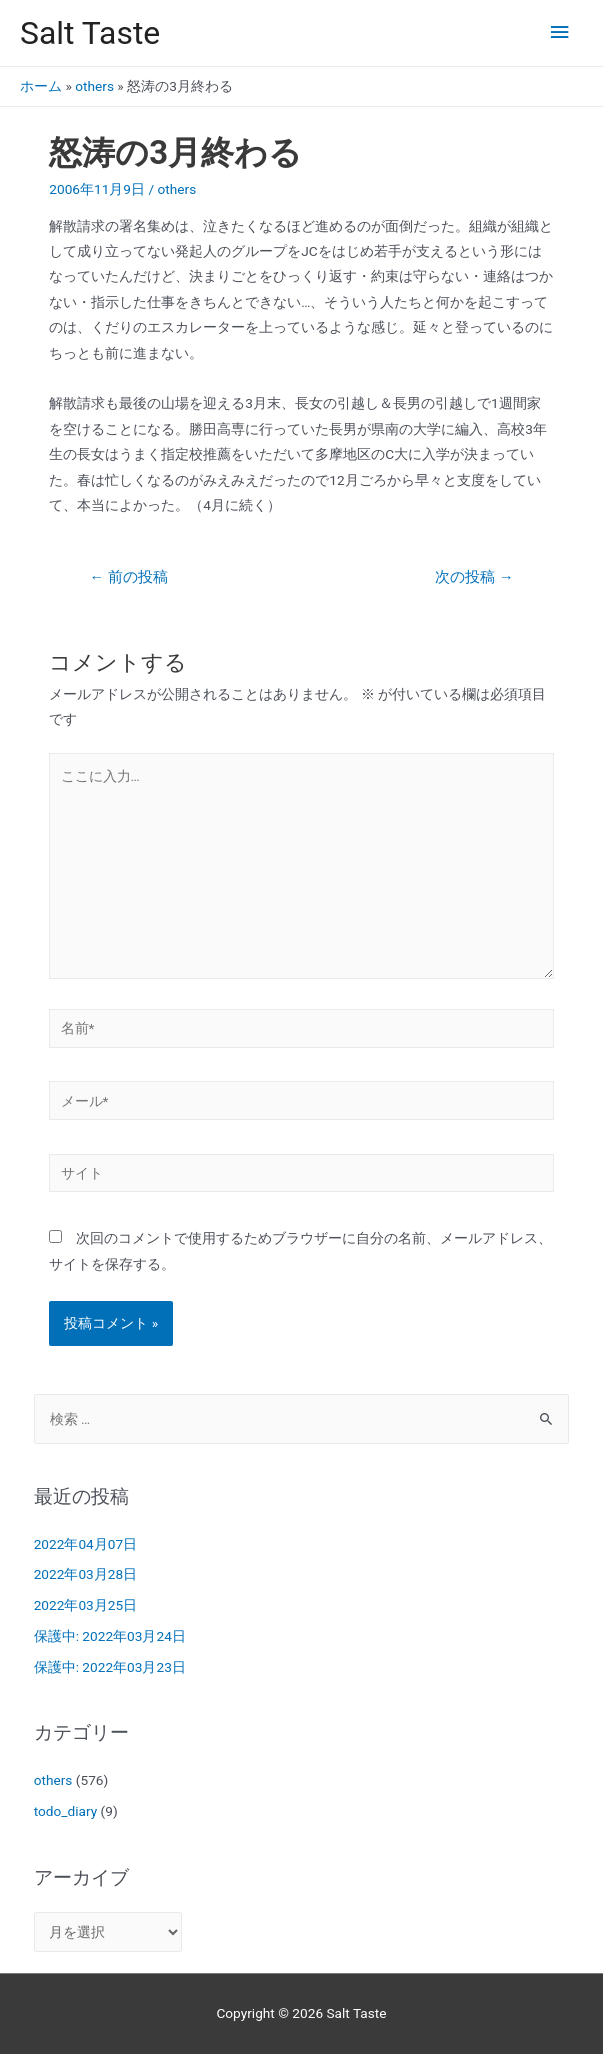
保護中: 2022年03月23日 (110, 1667)
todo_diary (66, 1811)
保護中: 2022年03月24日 (110, 1636)
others (94, 86)
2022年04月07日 (85, 1544)
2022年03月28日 (85, 1574)
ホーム (41, 86)
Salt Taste (90, 33)
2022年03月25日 (85, 1605)
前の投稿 (128, 577)
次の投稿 (474, 577)
